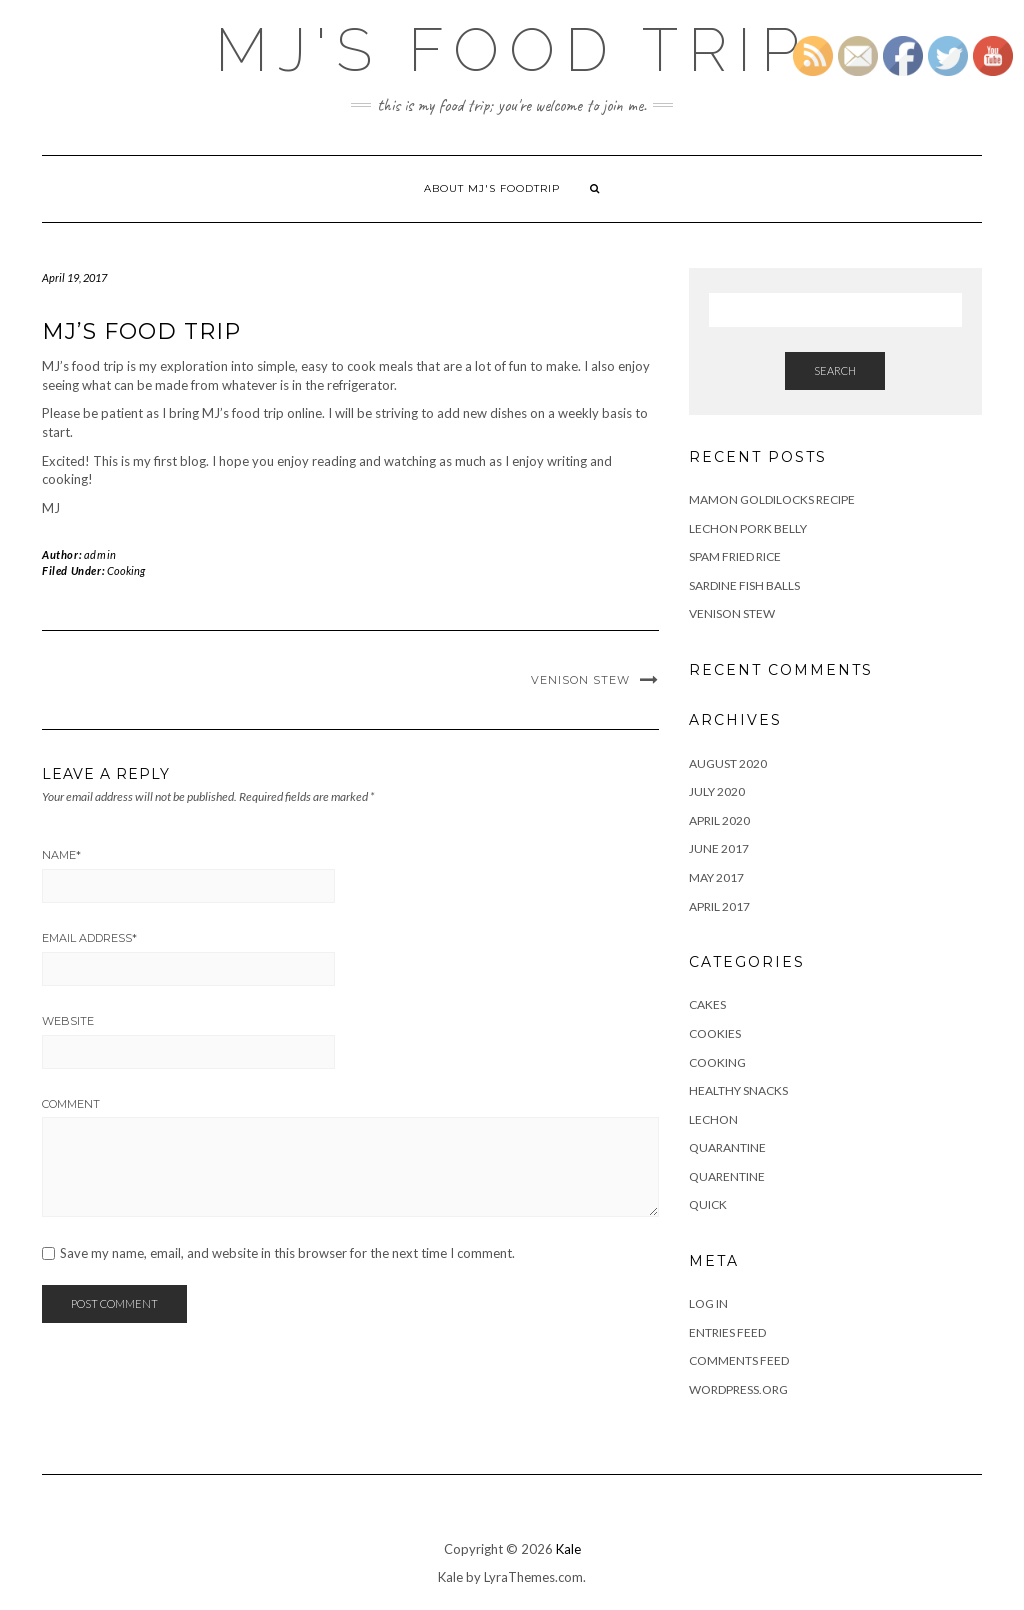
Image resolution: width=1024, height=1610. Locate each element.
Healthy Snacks (738, 1090)
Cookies (715, 1033)
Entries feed (727, 1332)
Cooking (126, 570)
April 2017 (719, 906)
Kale (568, 1549)
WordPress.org (738, 1389)
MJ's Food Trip (512, 50)
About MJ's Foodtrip (492, 188)
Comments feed (739, 1360)
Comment (71, 1104)
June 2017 (719, 848)
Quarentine (727, 1176)
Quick (708, 1204)
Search (835, 370)
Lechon (713, 1119)
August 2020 (728, 763)
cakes (707, 1004)
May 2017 (716, 877)
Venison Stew (580, 680)
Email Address (89, 938)
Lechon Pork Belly (748, 528)
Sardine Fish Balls (744, 585)
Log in (708, 1303)
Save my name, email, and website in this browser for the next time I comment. (287, 1253)
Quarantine (727, 1147)
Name (61, 855)
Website (68, 1021)
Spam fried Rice (735, 556)
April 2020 (719, 820)
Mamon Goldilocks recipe (772, 499)
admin (100, 554)
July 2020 (717, 791)
